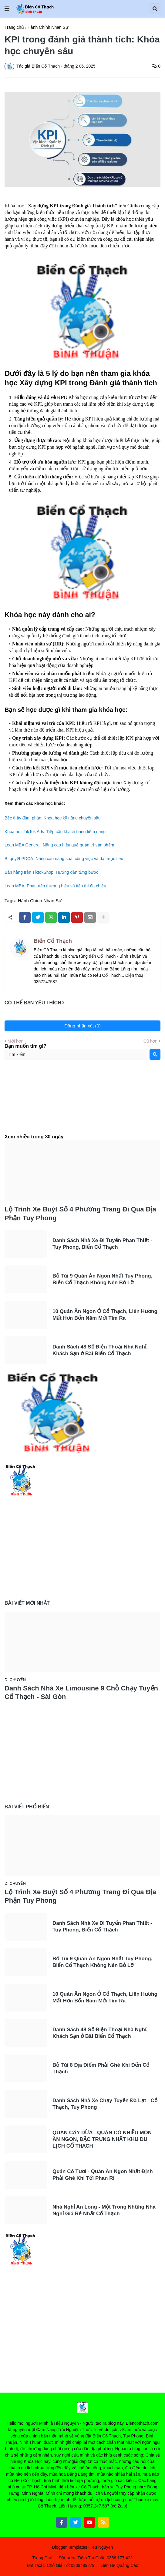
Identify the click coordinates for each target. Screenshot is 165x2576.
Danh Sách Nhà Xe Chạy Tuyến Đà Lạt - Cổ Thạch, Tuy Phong (104, 2104)
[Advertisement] (82, 1102)
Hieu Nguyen (100, 2547)
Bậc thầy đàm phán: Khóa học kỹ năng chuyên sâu (53, 818)
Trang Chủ (42, 2557)
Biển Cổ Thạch (53, 941)
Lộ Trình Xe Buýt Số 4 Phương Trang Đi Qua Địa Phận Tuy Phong (80, 1213)
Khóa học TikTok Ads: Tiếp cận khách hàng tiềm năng (55, 831)
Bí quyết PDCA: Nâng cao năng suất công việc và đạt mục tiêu (64, 858)
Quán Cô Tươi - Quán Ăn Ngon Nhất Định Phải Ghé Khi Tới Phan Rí (102, 2175)
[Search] (155, 1054)
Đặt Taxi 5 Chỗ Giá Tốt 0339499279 (61, 2565)
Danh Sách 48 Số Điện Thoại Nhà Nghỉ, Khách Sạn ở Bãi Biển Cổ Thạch (100, 1350)
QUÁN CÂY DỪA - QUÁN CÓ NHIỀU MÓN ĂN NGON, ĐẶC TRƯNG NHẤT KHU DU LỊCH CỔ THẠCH (102, 2139)
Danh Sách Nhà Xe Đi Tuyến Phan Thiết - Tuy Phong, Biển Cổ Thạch (102, 1244)
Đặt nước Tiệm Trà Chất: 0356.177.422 (96, 2557)
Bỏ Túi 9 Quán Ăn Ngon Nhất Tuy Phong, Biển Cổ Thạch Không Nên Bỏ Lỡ (102, 1279)
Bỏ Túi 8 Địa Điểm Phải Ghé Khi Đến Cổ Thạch (100, 2068)
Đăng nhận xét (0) (82, 1025)
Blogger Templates (69, 2547)
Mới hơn (15, 1041)
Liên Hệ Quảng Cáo (119, 2565)
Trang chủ (14, 27)
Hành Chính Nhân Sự (48, 27)
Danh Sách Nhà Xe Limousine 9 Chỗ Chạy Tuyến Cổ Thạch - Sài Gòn (81, 1692)
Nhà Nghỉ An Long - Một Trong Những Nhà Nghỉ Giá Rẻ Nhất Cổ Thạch (104, 2210)
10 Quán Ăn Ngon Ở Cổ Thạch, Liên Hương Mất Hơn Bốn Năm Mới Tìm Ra (104, 1314)
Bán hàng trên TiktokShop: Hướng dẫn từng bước (51, 872)
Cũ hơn (150, 1041)
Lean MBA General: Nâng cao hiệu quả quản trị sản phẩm (59, 844)
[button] (7, 8)
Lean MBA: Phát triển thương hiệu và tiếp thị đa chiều (55, 885)
